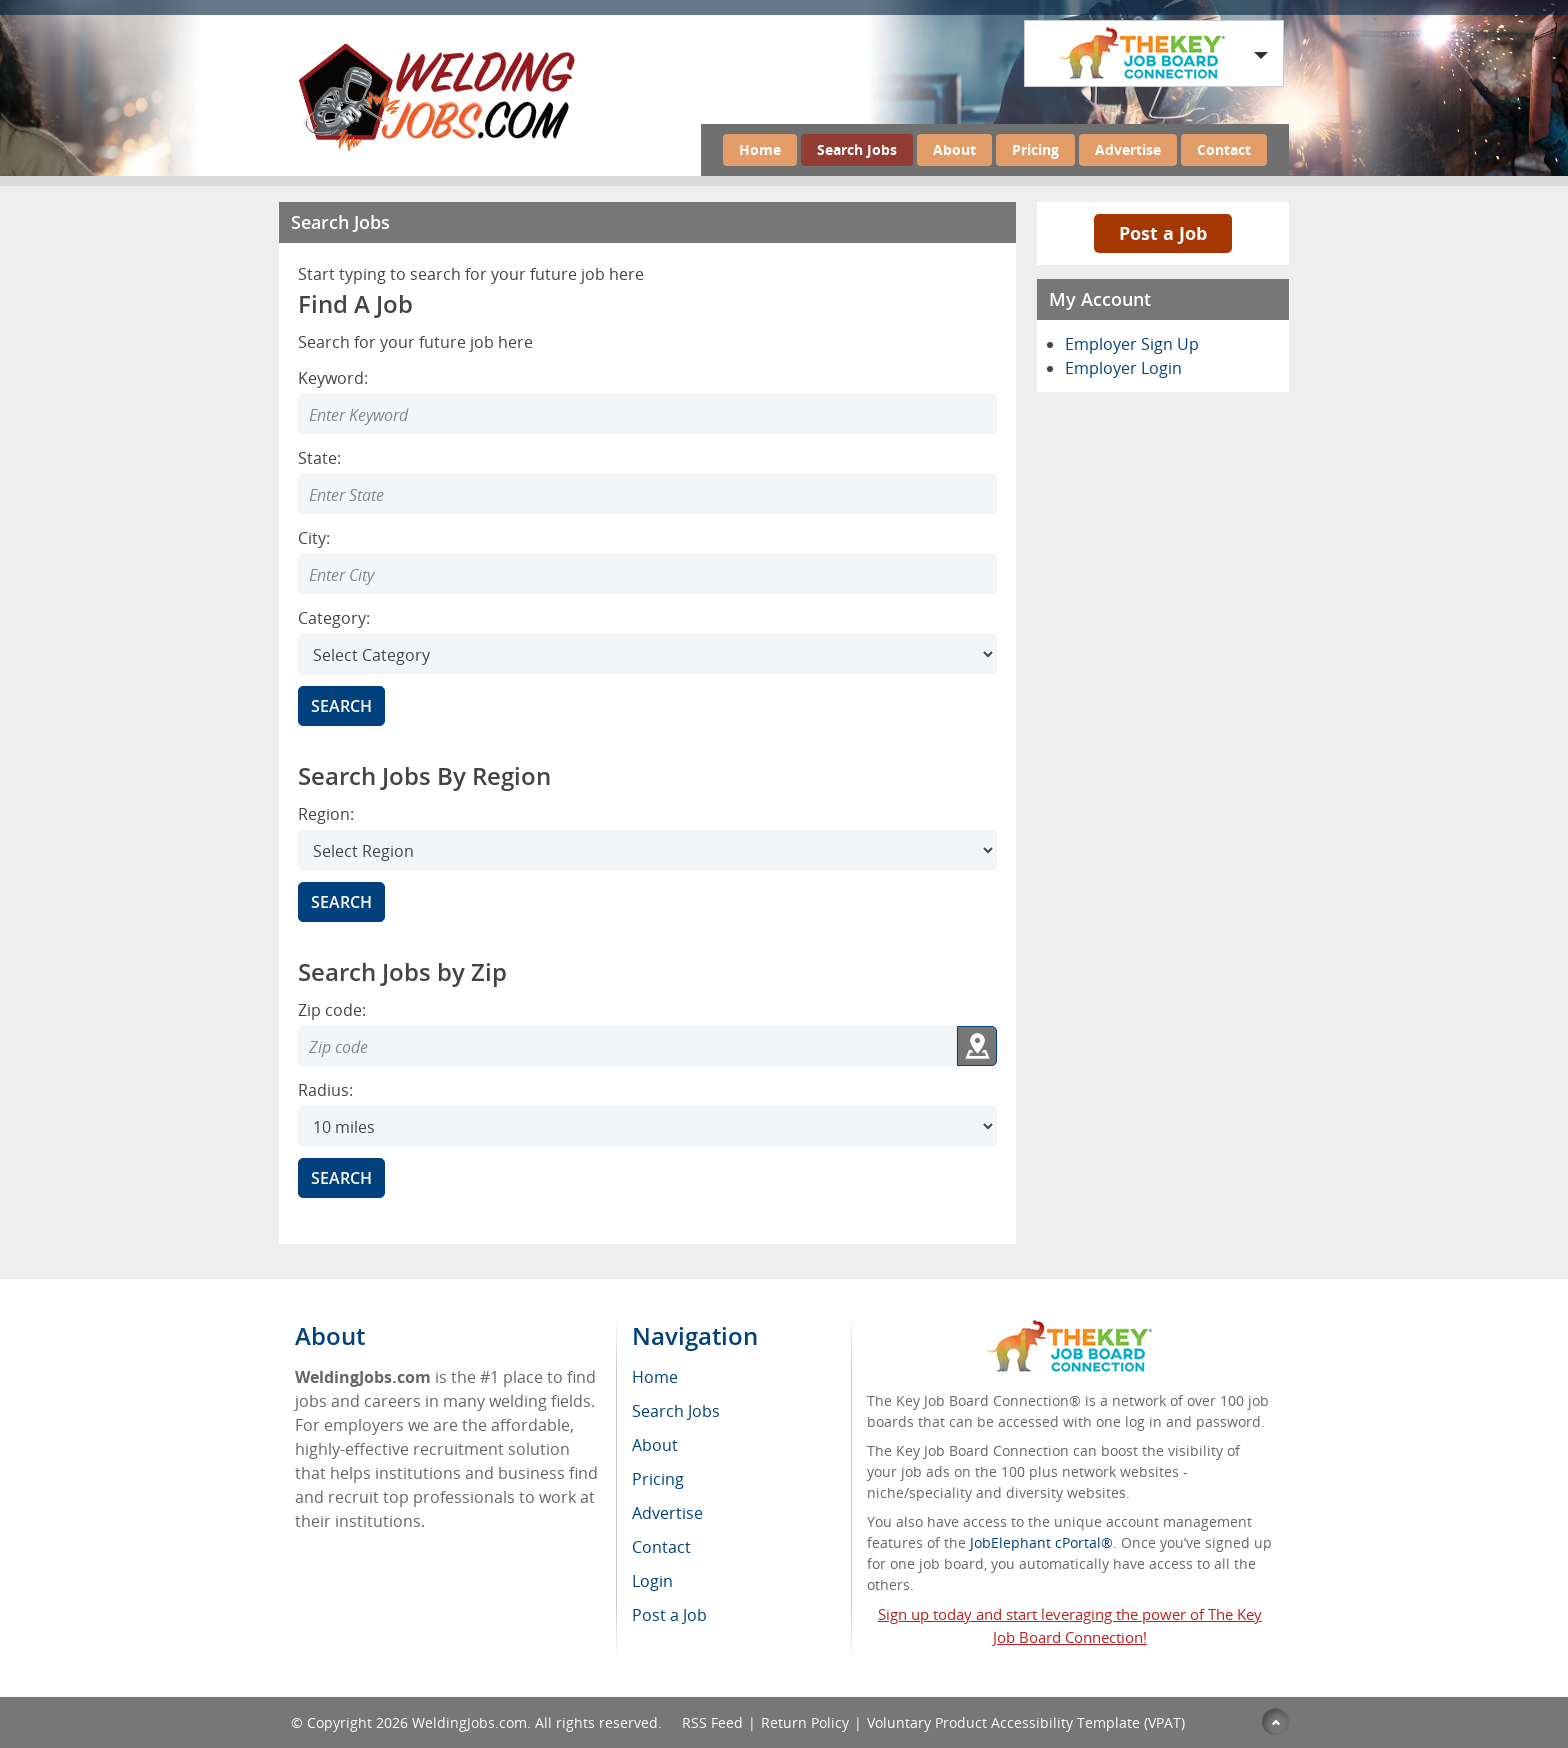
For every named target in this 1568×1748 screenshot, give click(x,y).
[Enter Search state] (647, 494)
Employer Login (1123, 368)
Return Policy (805, 1722)
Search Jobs (857, 149)
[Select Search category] (647, 654)
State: (319, 458)
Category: (334, 618)
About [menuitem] (655, 1445)
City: (314, 538)
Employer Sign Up (1132, 344)
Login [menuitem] (652, 1581)
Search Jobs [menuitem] (676, 1411)
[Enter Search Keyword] (647, 414)
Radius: (325, 1090)
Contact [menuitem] (661, 1547)
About (954, 149)
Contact (1224, 149)
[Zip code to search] (627, 1046)
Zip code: (332, 1010)
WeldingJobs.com (469, 1722)
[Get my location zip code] (977, 1046)
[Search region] (647, 850)
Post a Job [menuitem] (669, 1615)
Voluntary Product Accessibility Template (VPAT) (1026, 1722)
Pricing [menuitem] (658, 1479)
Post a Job (1163, 233)
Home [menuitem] (655, 1377)
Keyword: (333, 378)
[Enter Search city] (647, 574)
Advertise (1128, 149)
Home (760, 149)
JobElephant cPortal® (1041, 1542)
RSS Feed (712, 1722)
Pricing (1035, 149)
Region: (326, 814)
